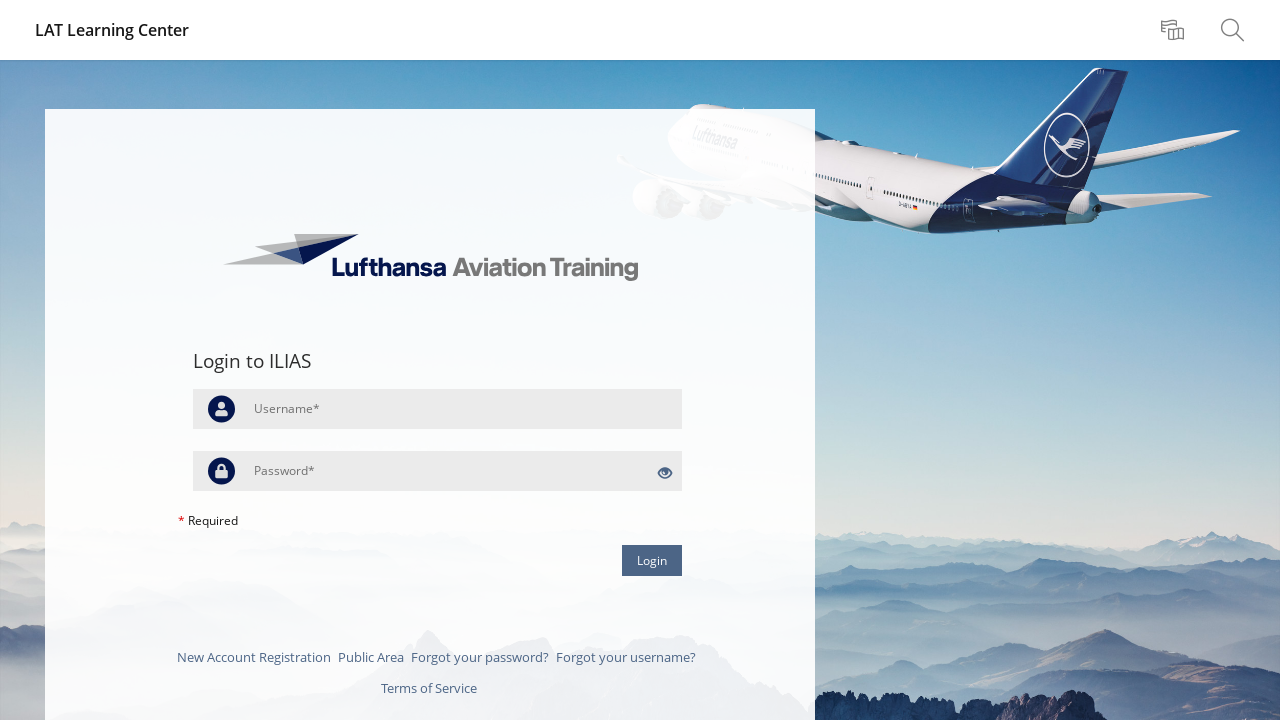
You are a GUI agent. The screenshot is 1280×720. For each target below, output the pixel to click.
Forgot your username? (626, 657)
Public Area (371, 657)
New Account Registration (254, 657)
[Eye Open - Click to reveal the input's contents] (665, 473)
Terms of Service (429, 688)
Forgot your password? (480, 657)
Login (652, 560)
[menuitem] (1175, 30)
